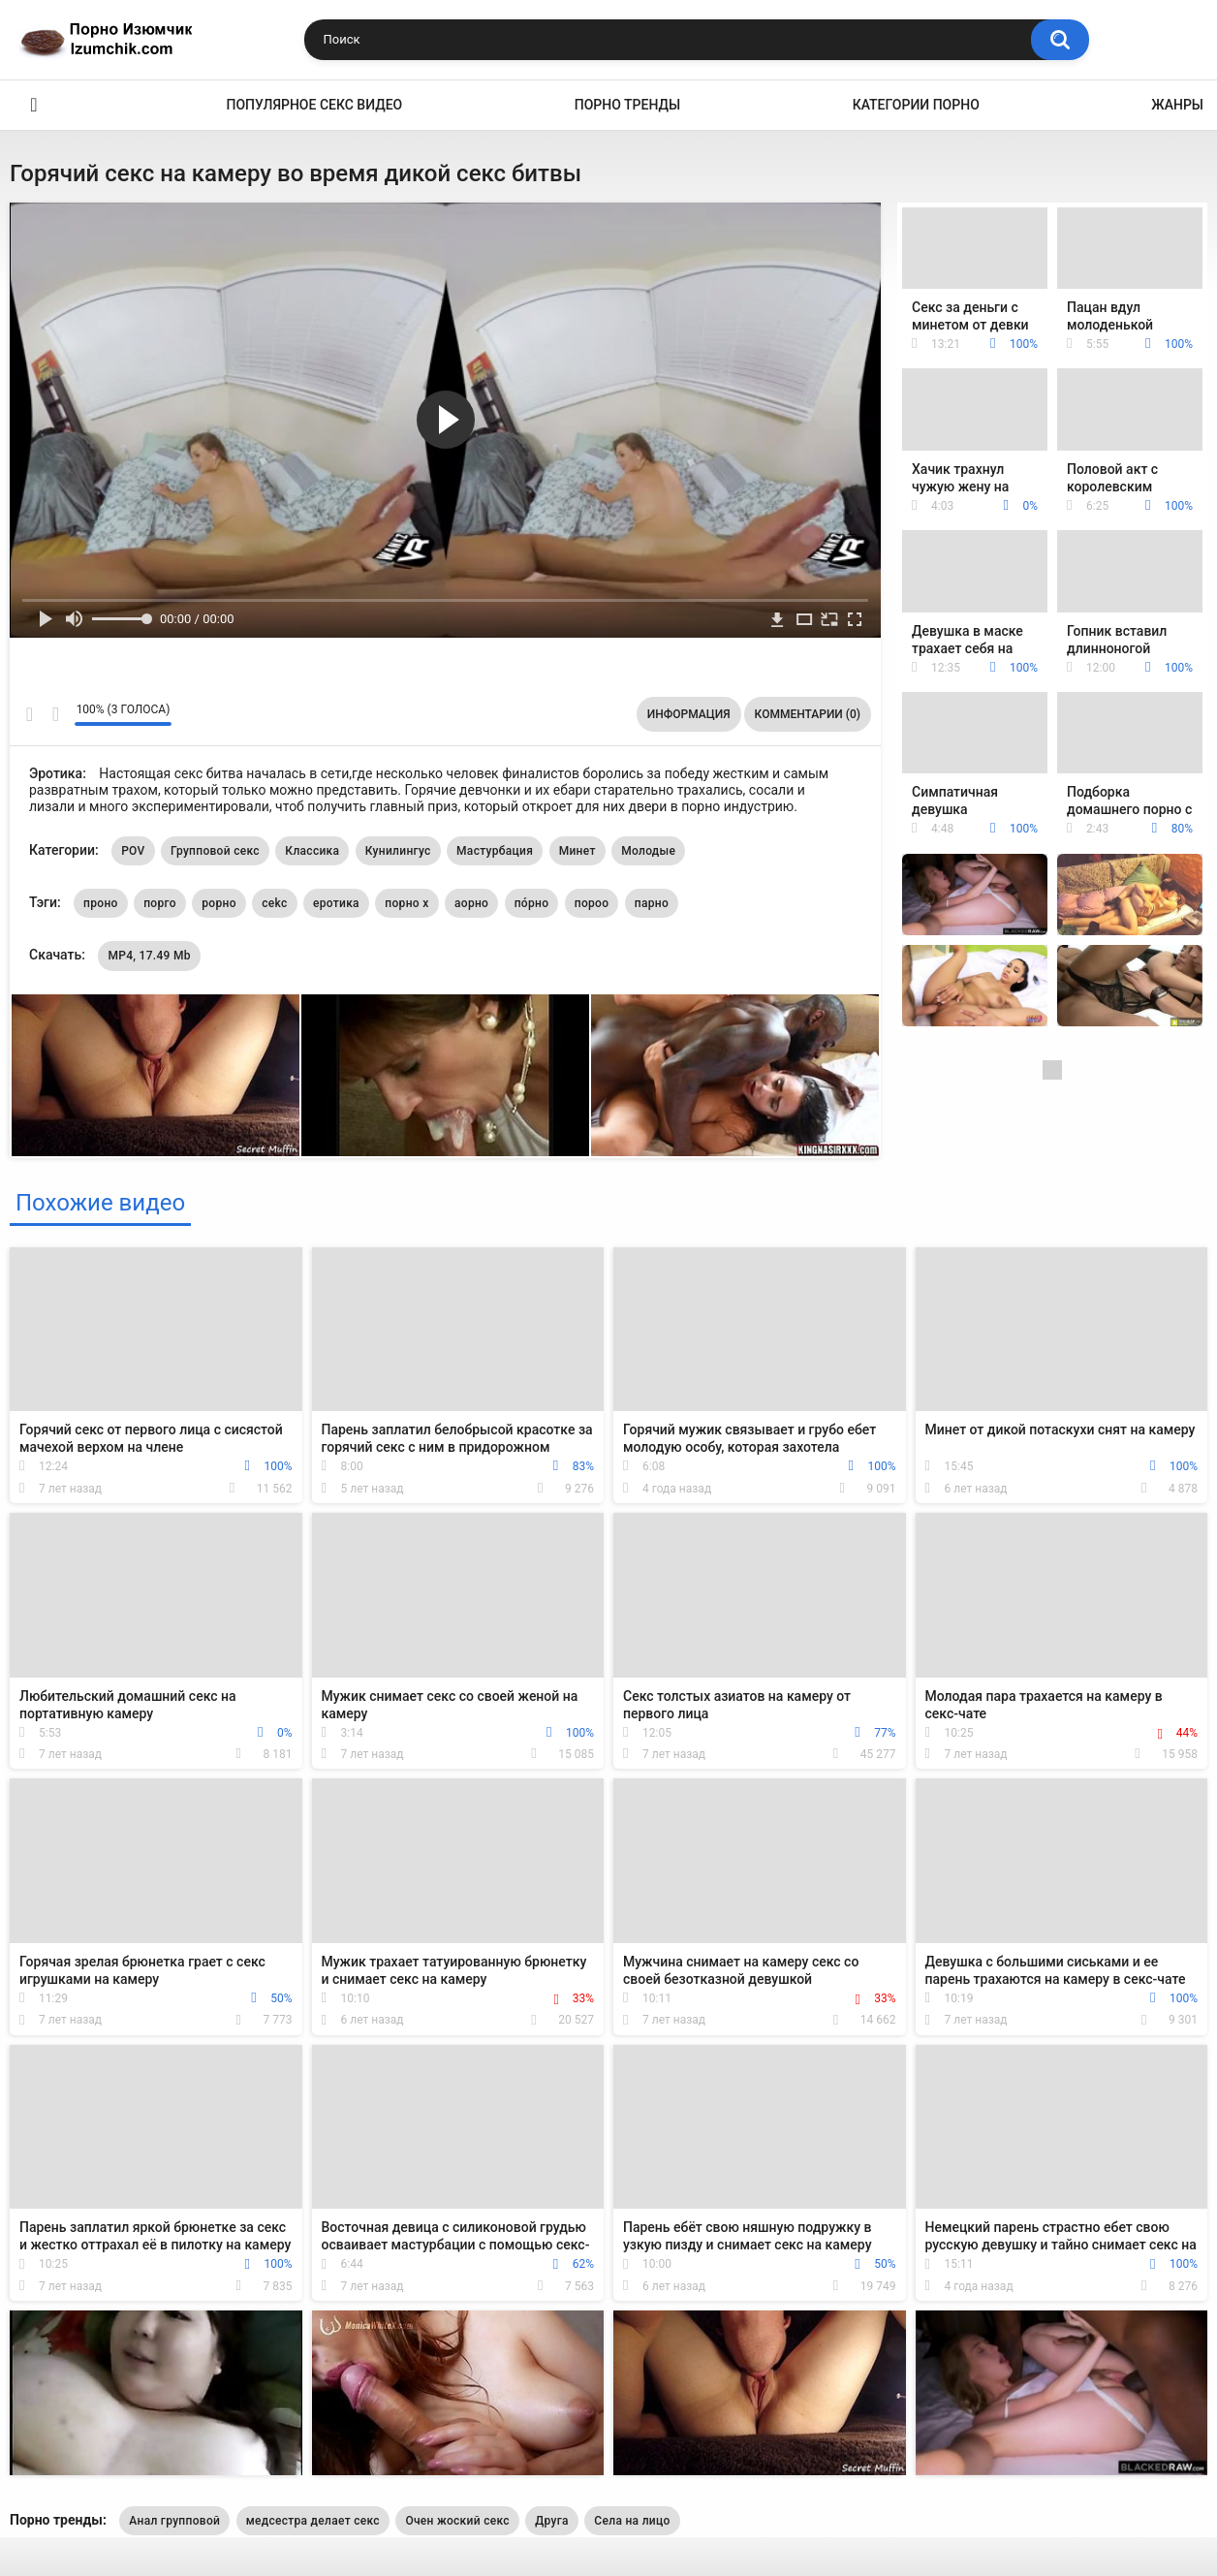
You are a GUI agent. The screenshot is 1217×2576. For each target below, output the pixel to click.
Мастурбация (494, 851)
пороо (592, 903)
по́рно (532, 903)
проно (100, 903)
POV (132, 851)
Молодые (648, 851)
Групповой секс (215, 851)
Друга (552, 2521)
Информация (689, 714)
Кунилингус (398, 851)
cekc (274, 903)
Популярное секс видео (315, 104)
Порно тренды (627, 104)
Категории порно (916, 104)
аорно (471, 903)
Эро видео (34, 105)
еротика (336, 903)
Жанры (1177, 104)
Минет (577, 851)
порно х (406, 903)
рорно (218, 903)
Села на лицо (632, 2521)
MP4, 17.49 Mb (149, 955)
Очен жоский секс (457, 2521)
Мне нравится (29, 714)
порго (159, 903)
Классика (312, 851)
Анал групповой (174, 2521)
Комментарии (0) (807, 714)
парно (652, 903)
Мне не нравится (55, 714)
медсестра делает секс (313, 2521)
